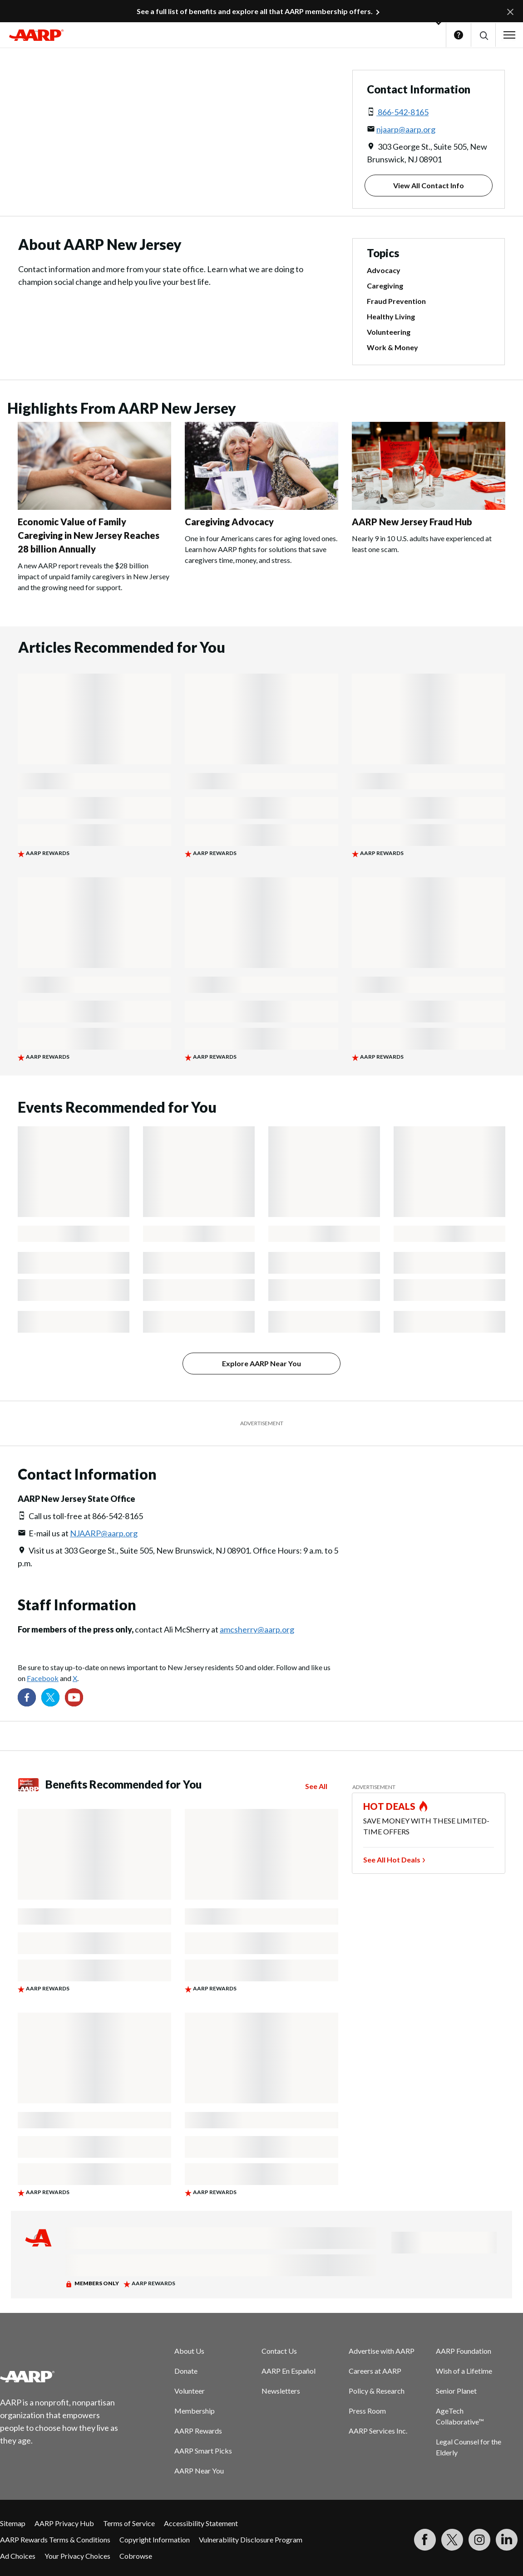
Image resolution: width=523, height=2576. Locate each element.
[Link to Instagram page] (479, 2540)
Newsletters (281, 2390)
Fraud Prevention (396, 301)
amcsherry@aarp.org (257, 1629)
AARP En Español (289, 2370)
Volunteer (189, 2390)
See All (316, 1786)
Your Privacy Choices (77, 2556)
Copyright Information (154, 2539)
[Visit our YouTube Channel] (74, 1697)
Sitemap (12, 2523)
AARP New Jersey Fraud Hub (412, 521)
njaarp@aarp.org (405, 129)
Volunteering (388, 331)
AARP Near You (199, 2470)
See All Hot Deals (391, 1859)
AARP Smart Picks (203, 2450)
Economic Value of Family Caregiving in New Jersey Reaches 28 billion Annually (88, 535)
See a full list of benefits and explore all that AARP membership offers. (255, 11)
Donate (185, 2370)
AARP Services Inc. (378, 2430)
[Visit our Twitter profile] (50, 1697)
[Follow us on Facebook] (27, 1697)
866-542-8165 (402, 112)
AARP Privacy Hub (64, 2523)
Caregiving (385, 285)
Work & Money (392, 347)
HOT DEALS (389, 1806)
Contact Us (279, 2350)
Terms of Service (129, 2523)
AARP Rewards (198, 2430)
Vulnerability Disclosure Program (250, 2539)
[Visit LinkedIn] (507, 2540)
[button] (483, 35)
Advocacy (383, 270)
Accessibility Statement (201, 2523)
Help (458, 34)
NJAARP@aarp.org (104, 1533)
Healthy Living (391, 316)
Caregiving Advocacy (229, 521)
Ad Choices (17, 2556)
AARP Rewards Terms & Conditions (55, 2539)
